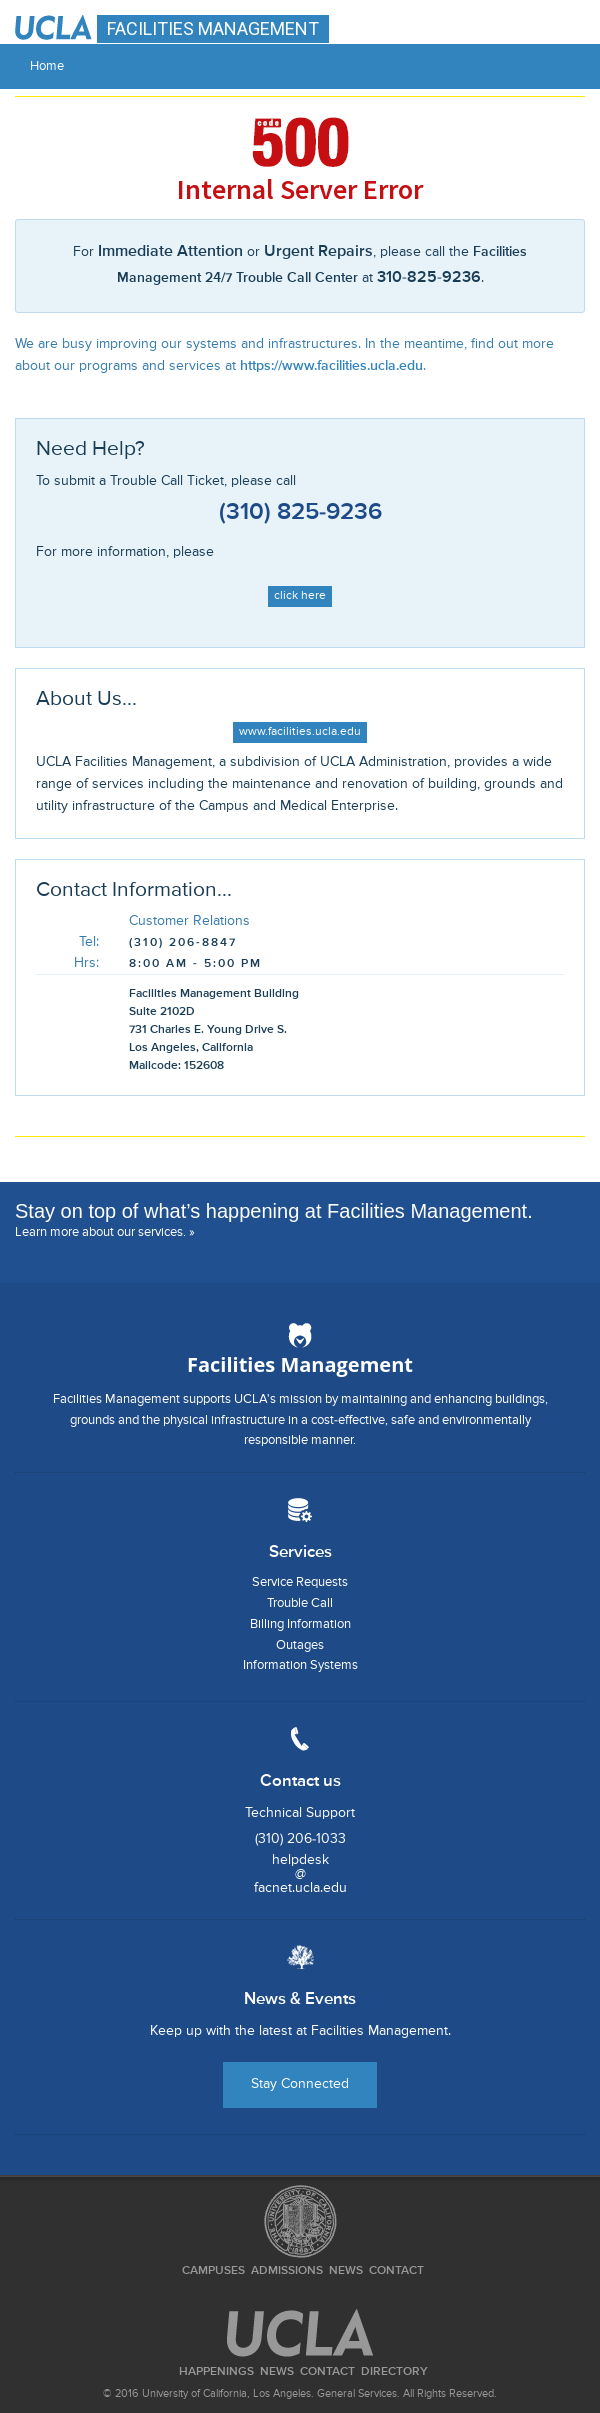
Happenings (216, 2372)
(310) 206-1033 (300, 1839)
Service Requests (300, 1582)
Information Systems (300, 1665)
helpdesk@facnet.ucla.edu (300, 1874)
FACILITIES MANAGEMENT (213, 28)
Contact (396, 2271)
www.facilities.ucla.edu (300, 732)
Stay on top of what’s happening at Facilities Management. (274, 1211)
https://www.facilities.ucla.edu (331, 366)
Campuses (213, 2271)
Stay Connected (300, 2084)
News (346, 2271)
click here (300, 596)
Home (47, 66)
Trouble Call (300, 1603)
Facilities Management (300, 1364)
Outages (300, 1645)
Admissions (287, 2271)
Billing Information (300, 1624)
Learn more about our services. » (105, 1232)
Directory (394, 2372)
